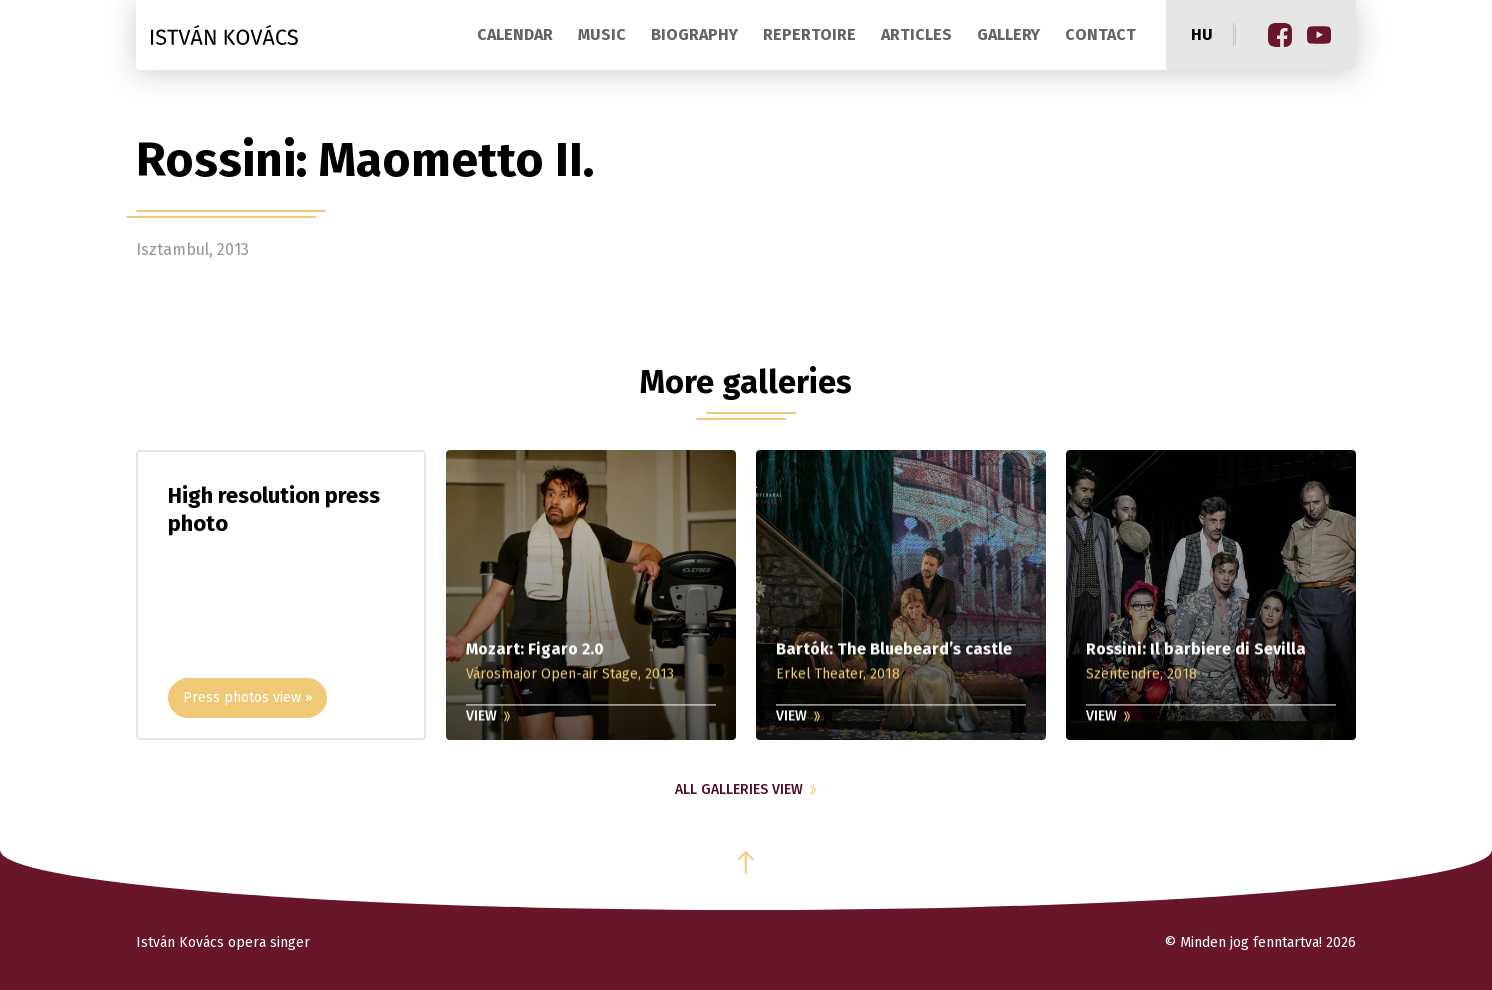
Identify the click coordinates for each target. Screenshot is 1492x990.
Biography (694, 34)
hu (1202, 34)
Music (602, 34)
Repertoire (809, 34)
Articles (916, 34)
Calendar (515, 34)
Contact (1100, 34)
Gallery (1008, 34)
